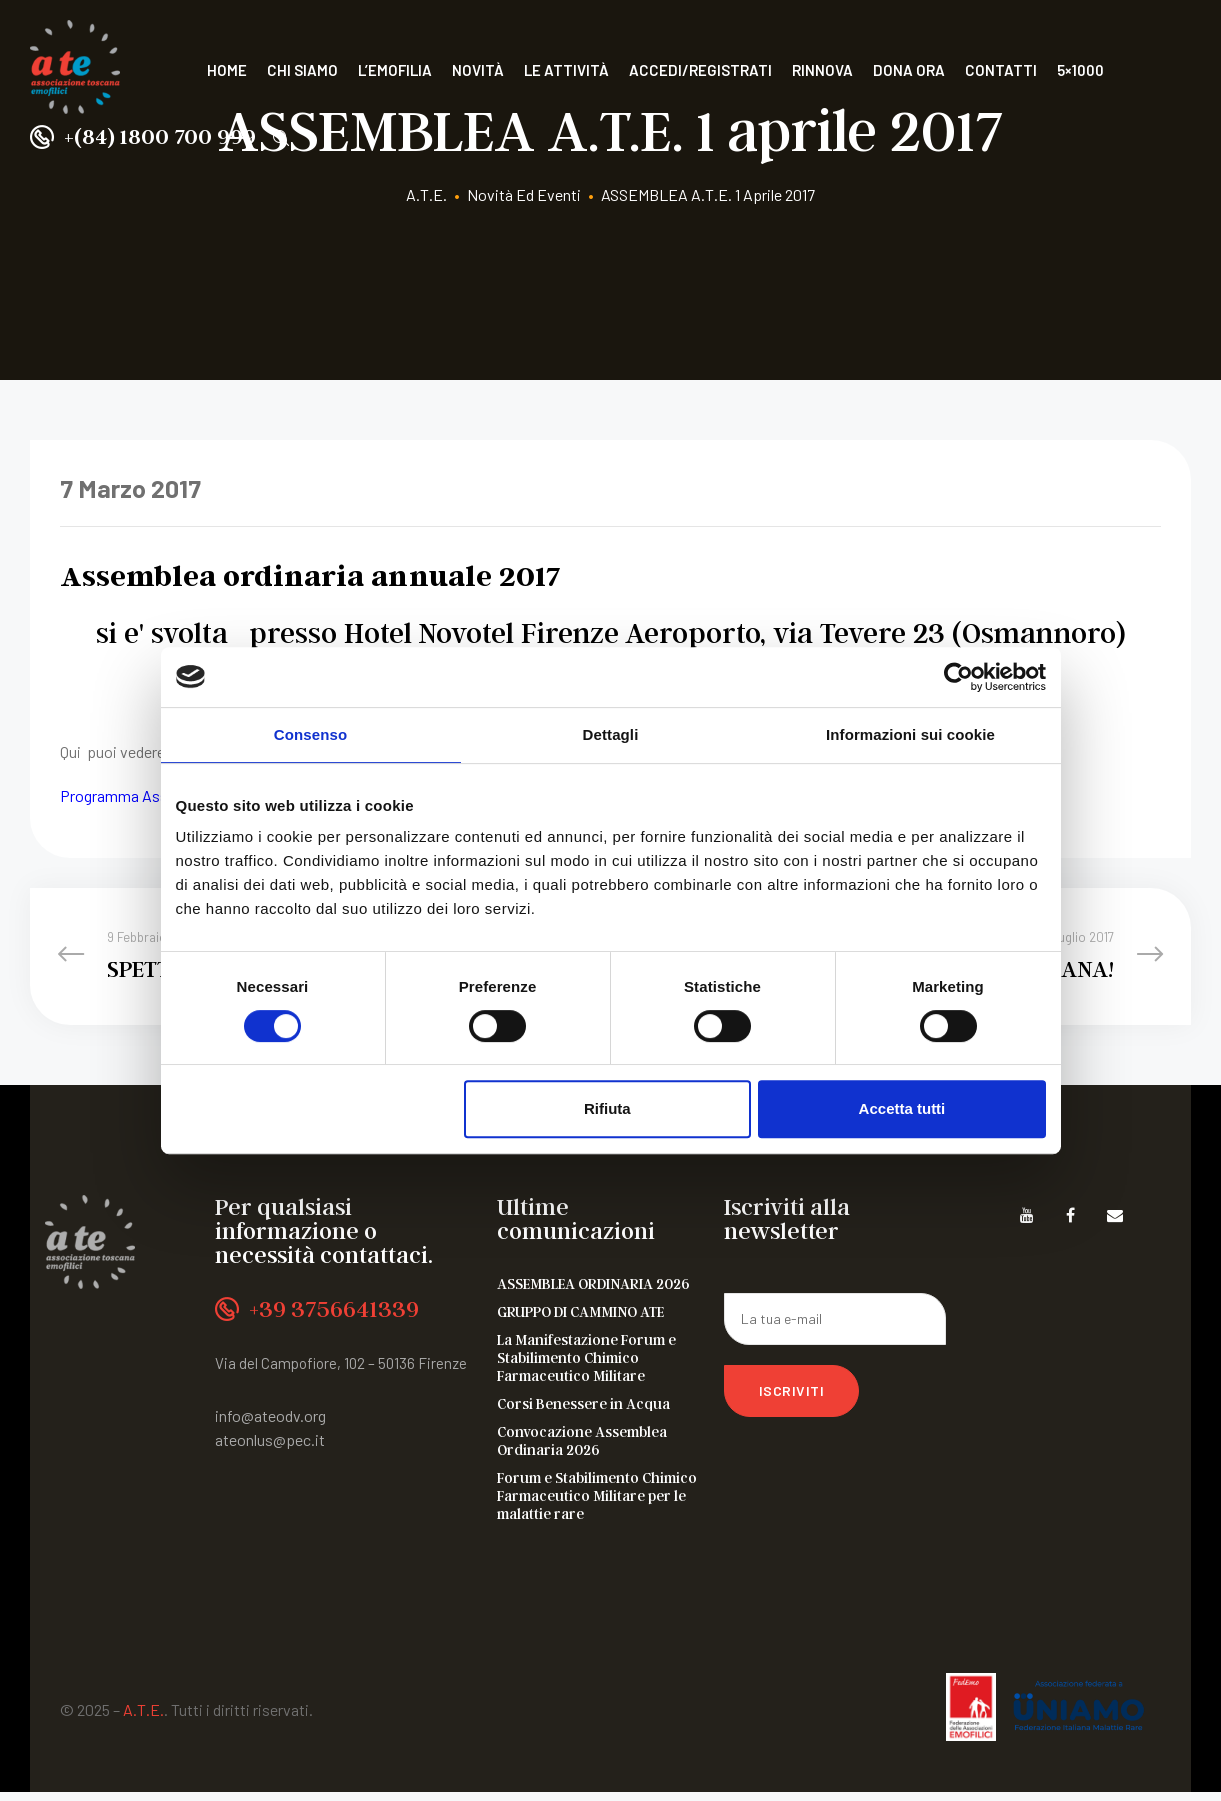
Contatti (1001, 70)
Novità (478, 70)
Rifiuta (607, 1108)
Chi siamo (302, 70)
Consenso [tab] (310, 734)
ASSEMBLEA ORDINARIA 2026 (593, 1292)
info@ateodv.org (270, 1425)
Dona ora (909, 70)
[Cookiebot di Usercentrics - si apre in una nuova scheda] (958, 677)
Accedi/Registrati (700, 70)
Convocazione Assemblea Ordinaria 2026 (582, 1449)
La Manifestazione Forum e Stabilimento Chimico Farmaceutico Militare (586, 1366)
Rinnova (822, 70)
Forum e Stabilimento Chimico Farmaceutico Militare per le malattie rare (597, 1504)
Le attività (566, 70)
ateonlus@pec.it (270, 1449)
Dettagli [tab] (611, 734)
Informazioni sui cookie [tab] (910, 734)
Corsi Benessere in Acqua (583, 1412)
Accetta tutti (902, 1108)
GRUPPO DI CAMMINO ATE (580, 1320)
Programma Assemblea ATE (153, 795)
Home (227, 70)
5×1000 (1080, 70)
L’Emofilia (395, 70)
